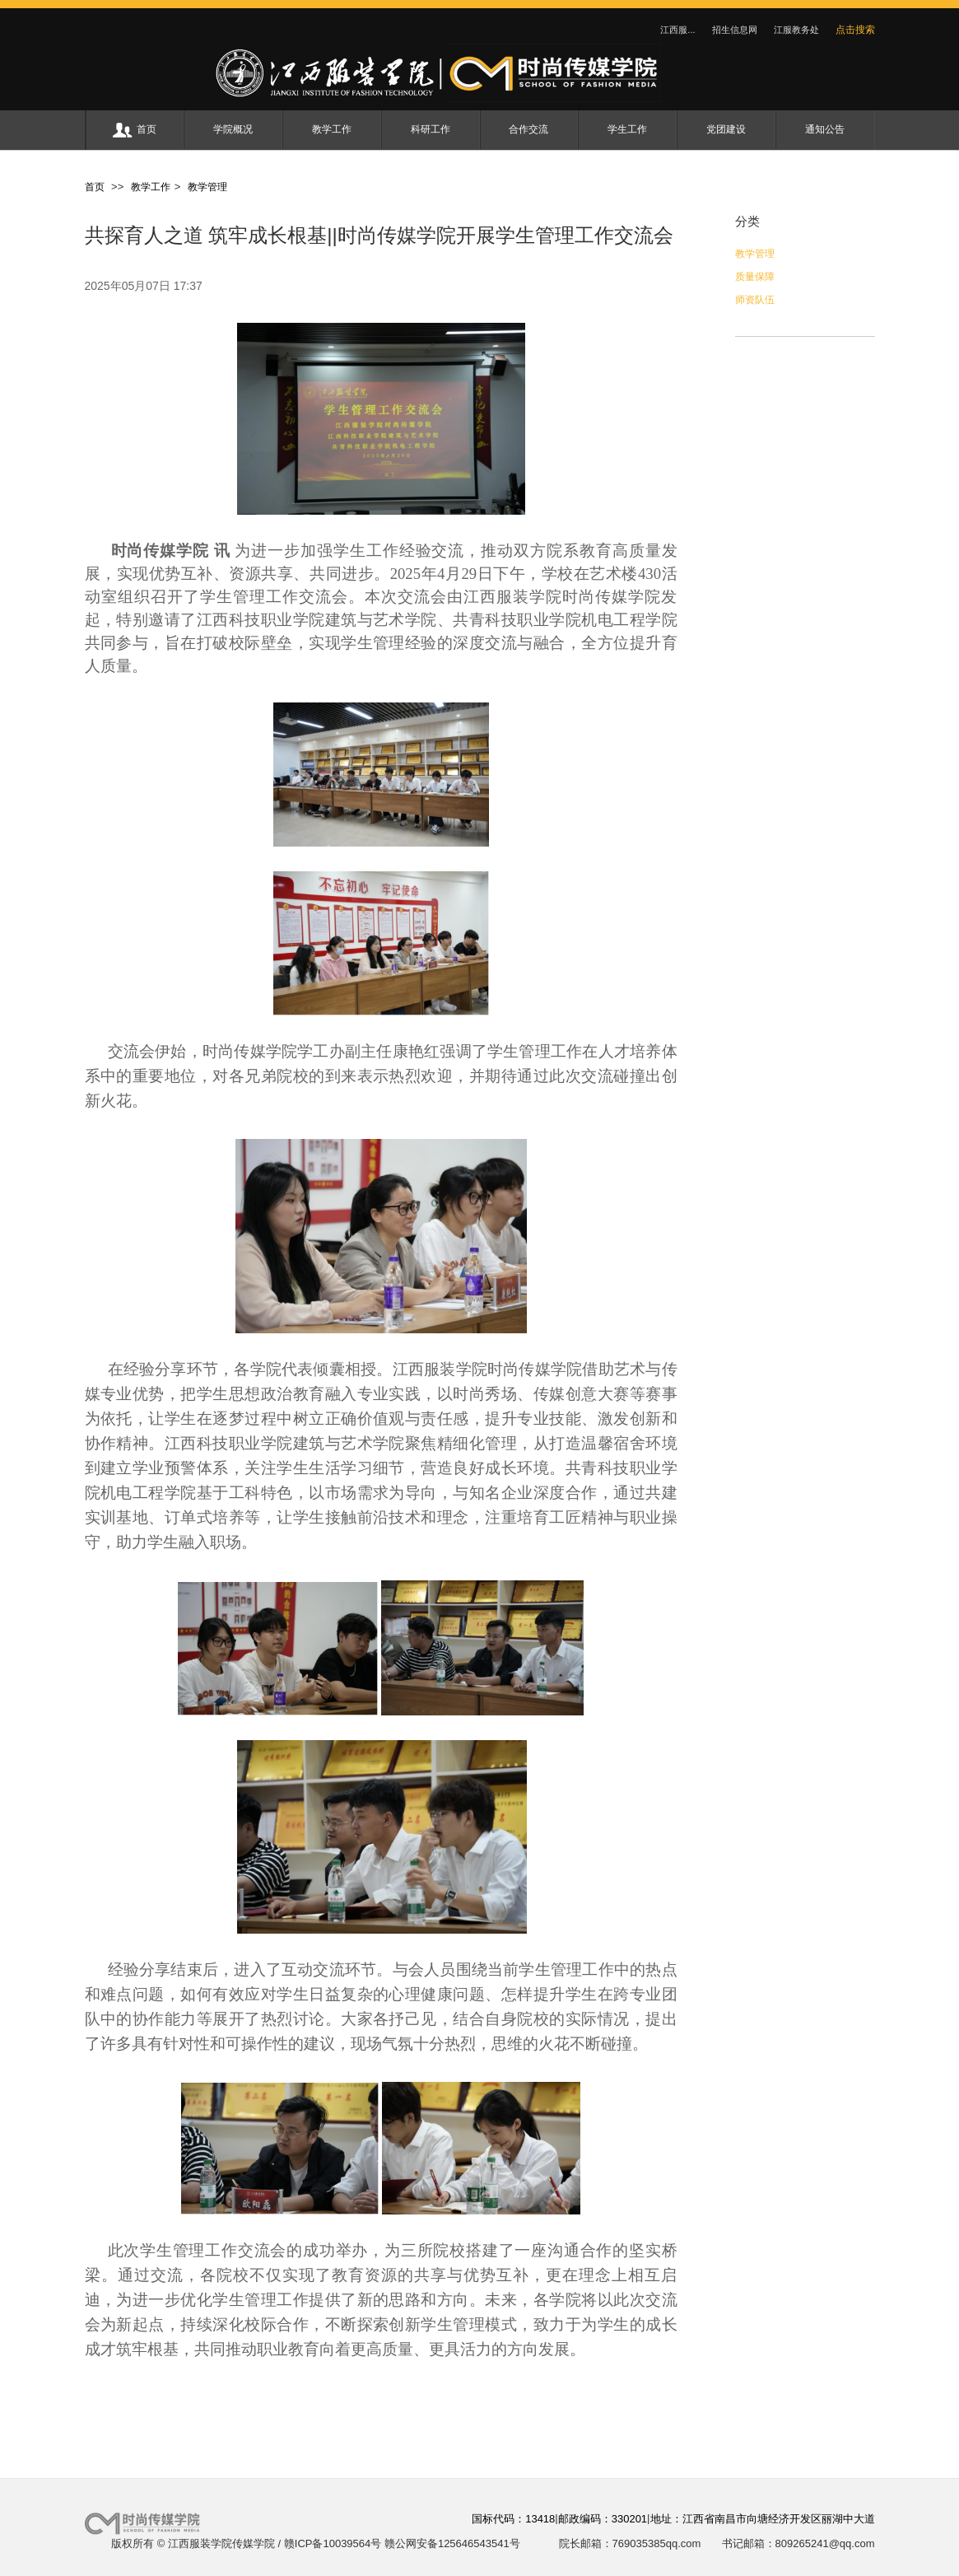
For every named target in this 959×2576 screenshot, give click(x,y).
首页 (134, 130)
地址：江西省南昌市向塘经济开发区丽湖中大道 (762, 2519)
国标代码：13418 (513, 2519)
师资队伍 (755, 300)
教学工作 (331, 129)
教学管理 (205, 187)
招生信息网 (734, 30)
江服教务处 (796, 30)
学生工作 (627, 129)
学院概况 (233, 129)
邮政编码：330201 (602, 2519)
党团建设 (726, 129)
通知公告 (825, 129)
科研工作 (430, 129)
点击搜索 (855, 30)
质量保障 (755, 276)
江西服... (677, 30)
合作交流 (528, 129)
